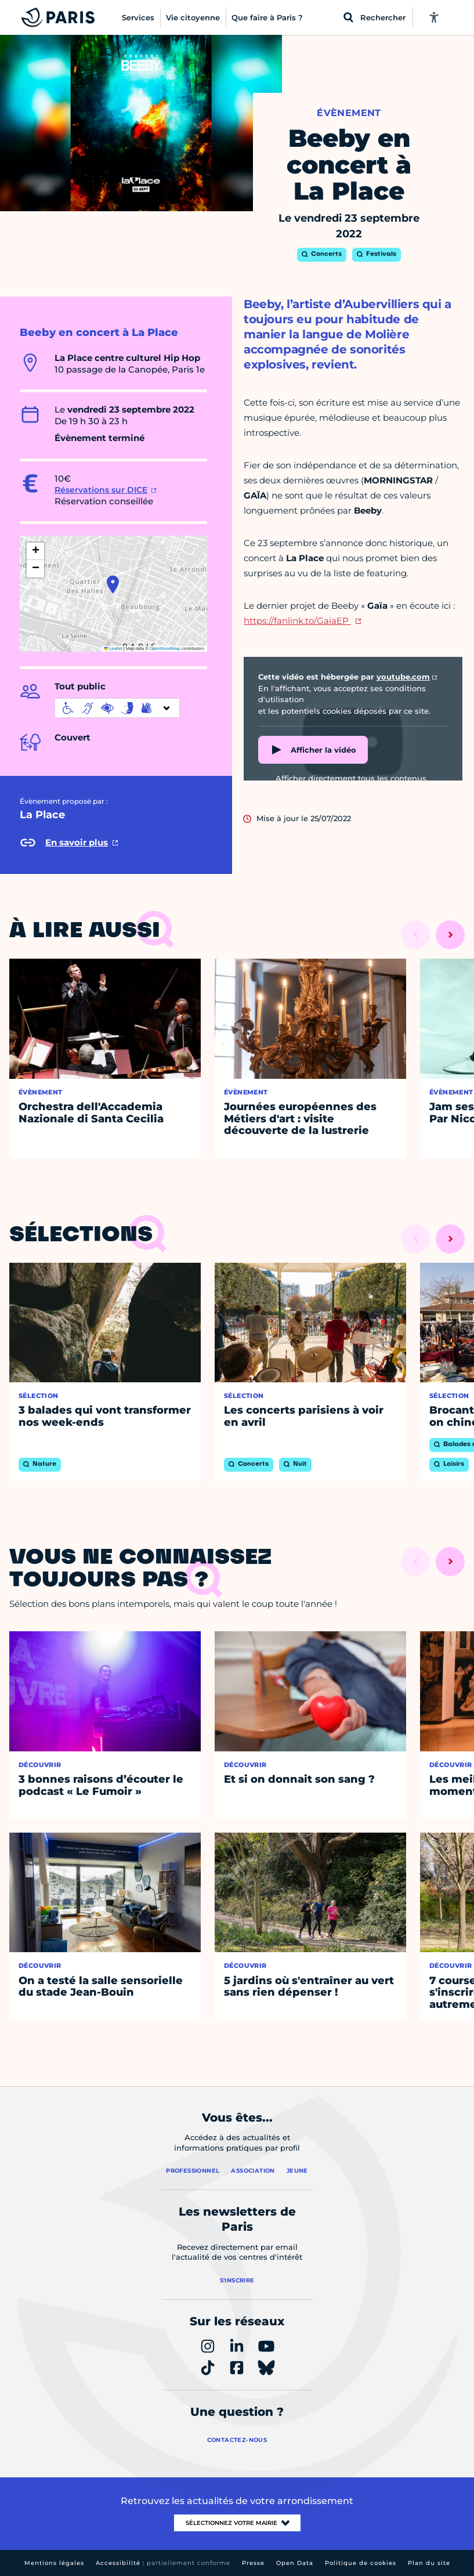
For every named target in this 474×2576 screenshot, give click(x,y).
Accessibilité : (163, 2563)
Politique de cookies (360, 2563)
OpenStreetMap (165, 648)
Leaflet (113, 648)
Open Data (294, 2563)
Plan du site (429, 2563)
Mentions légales (54, 2563)
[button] (113, 584)
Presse (253, 2563)
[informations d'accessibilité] (117, 708)
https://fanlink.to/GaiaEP (297, 620)
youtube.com (403, 676)
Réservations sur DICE (101, 490)
